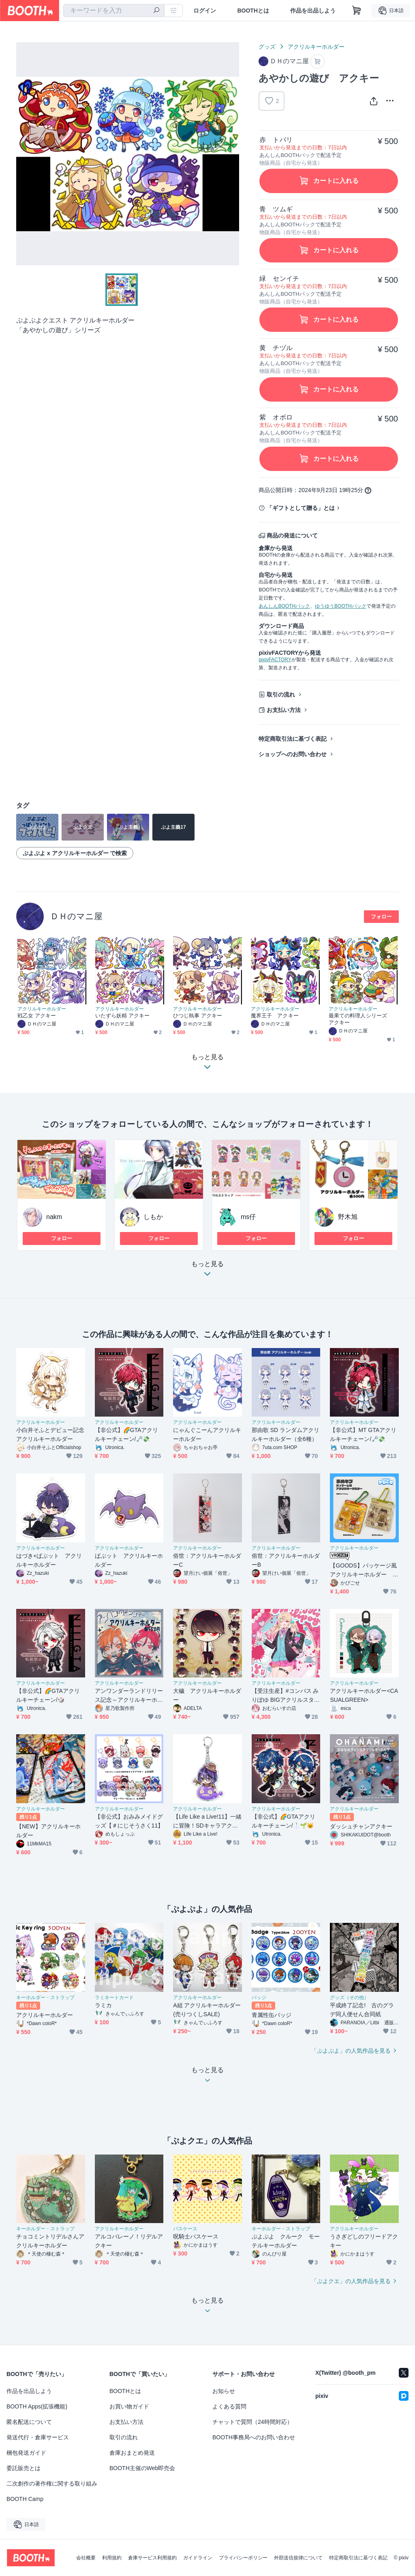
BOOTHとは (253, 10)
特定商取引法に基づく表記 (293, 738)
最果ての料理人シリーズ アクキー (360, 1019)
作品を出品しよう (313, 10)
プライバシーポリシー (243, 2557)
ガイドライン (197, 2557)
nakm (54, 1216)
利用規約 (112, 2557)
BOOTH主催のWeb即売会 (142, 2468)
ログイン (204, 10)
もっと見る (207, 1271)
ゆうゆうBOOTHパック (340, 606)
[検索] (156, 11)
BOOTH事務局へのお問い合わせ (253, 2437)
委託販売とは (23, 2468)
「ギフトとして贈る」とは (301, 508)
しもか (153, 1216)
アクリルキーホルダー (316, 46)
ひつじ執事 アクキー (197, 1016)
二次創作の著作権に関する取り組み (51, 2483)
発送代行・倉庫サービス (37, 2437)
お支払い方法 (284, 710)
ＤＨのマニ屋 (76, 916)
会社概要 (86, 2557)
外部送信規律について (298, 2557)
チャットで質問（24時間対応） (252, 2422)
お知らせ (223, 2391)
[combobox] (114, 10)
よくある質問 (229, 2406)
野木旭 (347, 1216)
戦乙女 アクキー (36, 1016)
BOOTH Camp (24, 2499)
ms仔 (248, 1216)
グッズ (267, 46)
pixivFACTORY (275, 659)
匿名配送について (29, 2422)
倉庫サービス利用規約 (152, 2557)
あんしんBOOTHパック (284, 606)
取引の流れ (281, 694)
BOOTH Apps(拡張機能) (36, 2406)
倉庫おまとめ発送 (132, 2452)
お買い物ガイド (129, 2406)
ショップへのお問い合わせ (293, 754)
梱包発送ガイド (26, 2452)
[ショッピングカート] (356, 10)
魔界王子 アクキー (275, 1016)
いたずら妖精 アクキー (122, 1016)
